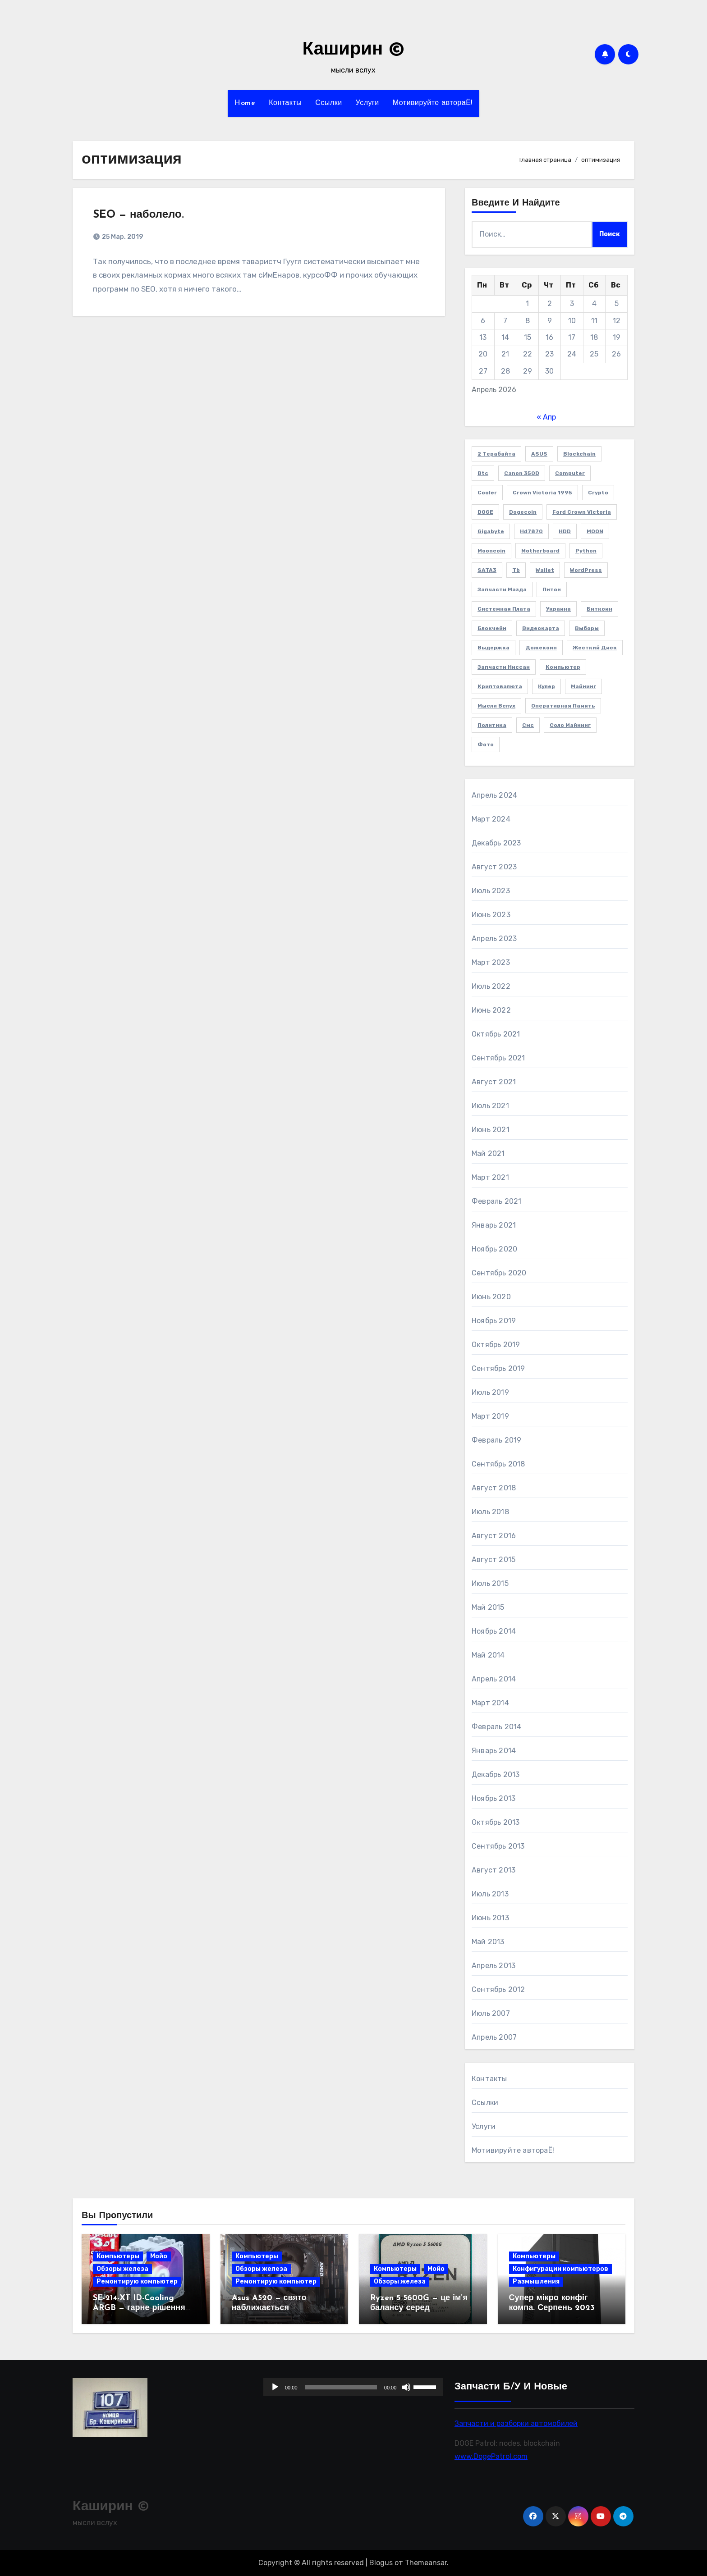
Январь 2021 (494, 1225)
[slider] (341, 2387)
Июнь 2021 (491, 1129)
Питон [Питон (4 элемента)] (551, 589)
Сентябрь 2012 (498, 1989)
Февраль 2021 (496, 1201)
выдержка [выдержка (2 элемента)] (493, 647)
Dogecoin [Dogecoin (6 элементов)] (523, 512)
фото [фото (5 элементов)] (485, 744)
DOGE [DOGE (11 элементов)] (485, 512)
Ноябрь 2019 (494, 1320)
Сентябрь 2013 (498, 1846)
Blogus (381, 2562)
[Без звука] (406, 2387)
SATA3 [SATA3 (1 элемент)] (486, 570)
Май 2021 (488, 1153)
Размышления (536, 2281)
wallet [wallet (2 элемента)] (545, 570)
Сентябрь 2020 (499, 1273)
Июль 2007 (491, 2013)
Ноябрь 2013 (493, 1798)
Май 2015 (488, 1607)
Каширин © (353, 50)
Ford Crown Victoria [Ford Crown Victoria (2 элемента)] (581, 512)
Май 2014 (488, 1655)
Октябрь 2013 (495, 1822)
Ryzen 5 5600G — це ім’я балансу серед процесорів (419, 2308)
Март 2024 (491, 819)
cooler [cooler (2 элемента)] (487, 492)
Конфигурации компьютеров (560, 2269)
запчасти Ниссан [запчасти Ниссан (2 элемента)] (503, 667)
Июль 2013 (490, 1894)
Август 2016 (494, 1535)
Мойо (158, 2256)
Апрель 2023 (494, 938)
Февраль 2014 (496, 1726)
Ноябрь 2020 (494, 1249)
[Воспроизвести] (275, 2387)
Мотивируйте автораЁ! (433, 103)
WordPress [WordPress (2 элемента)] (586, 570)
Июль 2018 (490, 1511)
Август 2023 (494, 867)
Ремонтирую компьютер (137, 2281)
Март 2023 (491, 962)
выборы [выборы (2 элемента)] (587, 628)
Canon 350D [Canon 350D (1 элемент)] (521, 473)
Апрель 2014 (494, 1679)
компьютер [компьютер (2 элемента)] (563, 667)
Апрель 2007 (494, 2037)
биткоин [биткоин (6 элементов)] (599, 609)
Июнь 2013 (490, 1918)
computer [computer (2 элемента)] (570, 473)
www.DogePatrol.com (491, 2456)
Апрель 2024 (494, 795)
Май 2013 (488, 1941)
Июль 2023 (491, 890)
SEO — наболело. (138, 215)
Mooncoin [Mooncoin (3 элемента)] (491, 551)
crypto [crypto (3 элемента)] (598, 492)
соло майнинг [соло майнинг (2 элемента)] (570, 725)
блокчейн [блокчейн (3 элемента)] (491, 628)
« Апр (546, 417)
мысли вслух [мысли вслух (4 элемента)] (496, 706)
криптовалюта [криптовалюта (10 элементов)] (499, 686)
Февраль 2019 (496, 1440)
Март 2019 (490, 1416)
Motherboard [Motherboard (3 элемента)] (540, 551)
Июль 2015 (490, 1583)
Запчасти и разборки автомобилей (516, 2423)
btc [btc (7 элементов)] (482, 473)
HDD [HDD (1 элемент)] (565, 531)
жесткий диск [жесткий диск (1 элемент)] (595, 647)
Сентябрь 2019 (498, 1368)
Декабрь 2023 (496, 843)
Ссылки (328, 103)
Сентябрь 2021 (498, 1058)
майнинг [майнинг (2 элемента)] (583, 686)
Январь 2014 (494, 1750)
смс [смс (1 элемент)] (528, 725)
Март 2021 (490, 1177)
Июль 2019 (490, 1392)
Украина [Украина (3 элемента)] (558, 609)
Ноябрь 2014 (494, 1631)
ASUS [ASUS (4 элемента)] (539, 454)
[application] (353, 2387)
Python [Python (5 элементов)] (586, 551)
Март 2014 (490, 1703)
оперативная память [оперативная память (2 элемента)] (563, 706)
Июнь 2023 (491, 914)
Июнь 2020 (491, 1297)
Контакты (285, 103)
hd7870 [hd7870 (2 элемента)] (531, 531)
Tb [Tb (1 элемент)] (516, 570)
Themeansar (426, 2562)
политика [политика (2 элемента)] (491, 725)
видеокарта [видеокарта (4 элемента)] (540, 628)
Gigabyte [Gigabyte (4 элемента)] (490, 531)
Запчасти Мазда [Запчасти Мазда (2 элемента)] (502, 589)
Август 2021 (494, 1082)
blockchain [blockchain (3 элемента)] (579, 454)
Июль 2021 (490, 1105)
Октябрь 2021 (496, 1034)
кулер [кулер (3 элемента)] (546, 686)
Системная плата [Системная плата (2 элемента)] (503, 609)
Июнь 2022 (491, 1010)
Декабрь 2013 (495, 1774)
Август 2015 (493, 1559)
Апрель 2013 (493, 1965)
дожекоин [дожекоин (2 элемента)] (541, 647)
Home (244, 103)
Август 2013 (493, 1870)
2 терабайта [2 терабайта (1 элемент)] (496, 454)
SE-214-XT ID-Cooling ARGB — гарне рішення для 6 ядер (139, 2308)
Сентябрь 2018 (498, 1464)
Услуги (367, 103)
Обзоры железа (122, 2269)
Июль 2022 (491, 986)
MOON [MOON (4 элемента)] (595, 531)
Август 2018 (494, 1488)
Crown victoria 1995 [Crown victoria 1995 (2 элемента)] (542, 492)
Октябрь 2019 (496, 1344)
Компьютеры (117, 2256)
